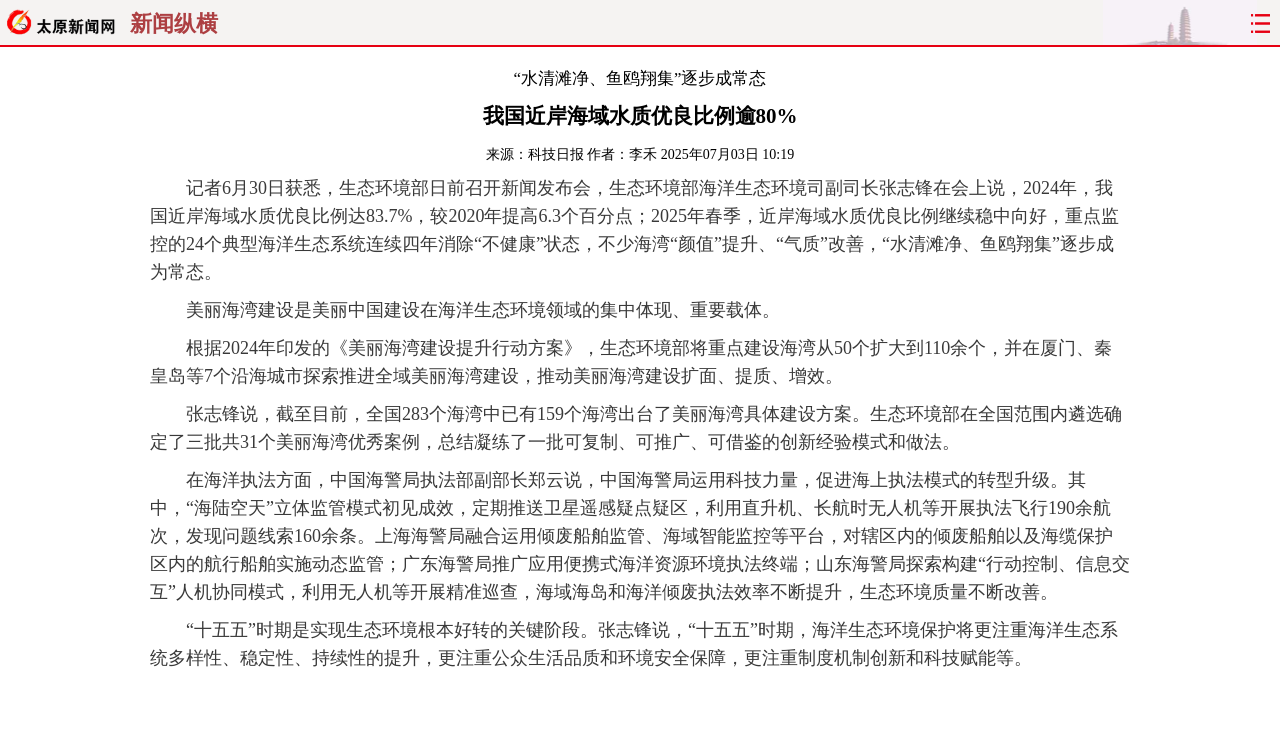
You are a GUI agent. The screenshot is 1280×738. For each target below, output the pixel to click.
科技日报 (556, 154)
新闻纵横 (174, 24)
